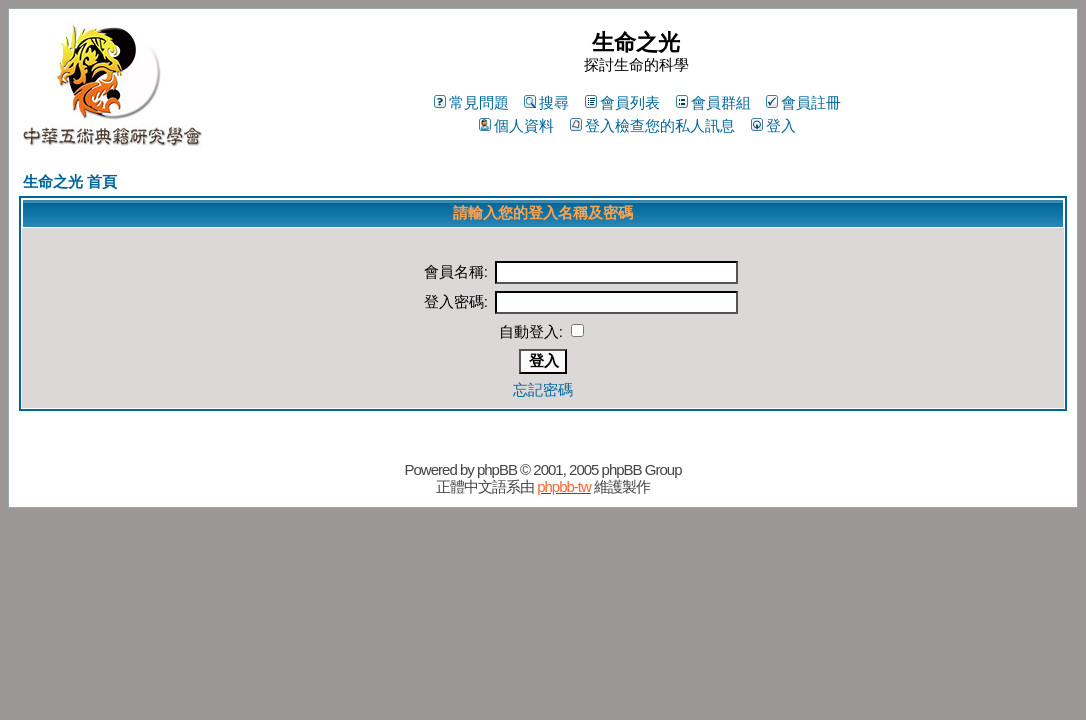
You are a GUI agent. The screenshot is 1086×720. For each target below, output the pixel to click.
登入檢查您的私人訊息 (652, 125)
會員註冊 (803, 102)
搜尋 (546, 102)
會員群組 (713, 102)
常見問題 (471, 102)
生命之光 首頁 (70, 181)
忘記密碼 (543, 389)
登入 (773, 125)
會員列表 (622, 102)
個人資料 (516, 125)
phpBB (497, 469)
